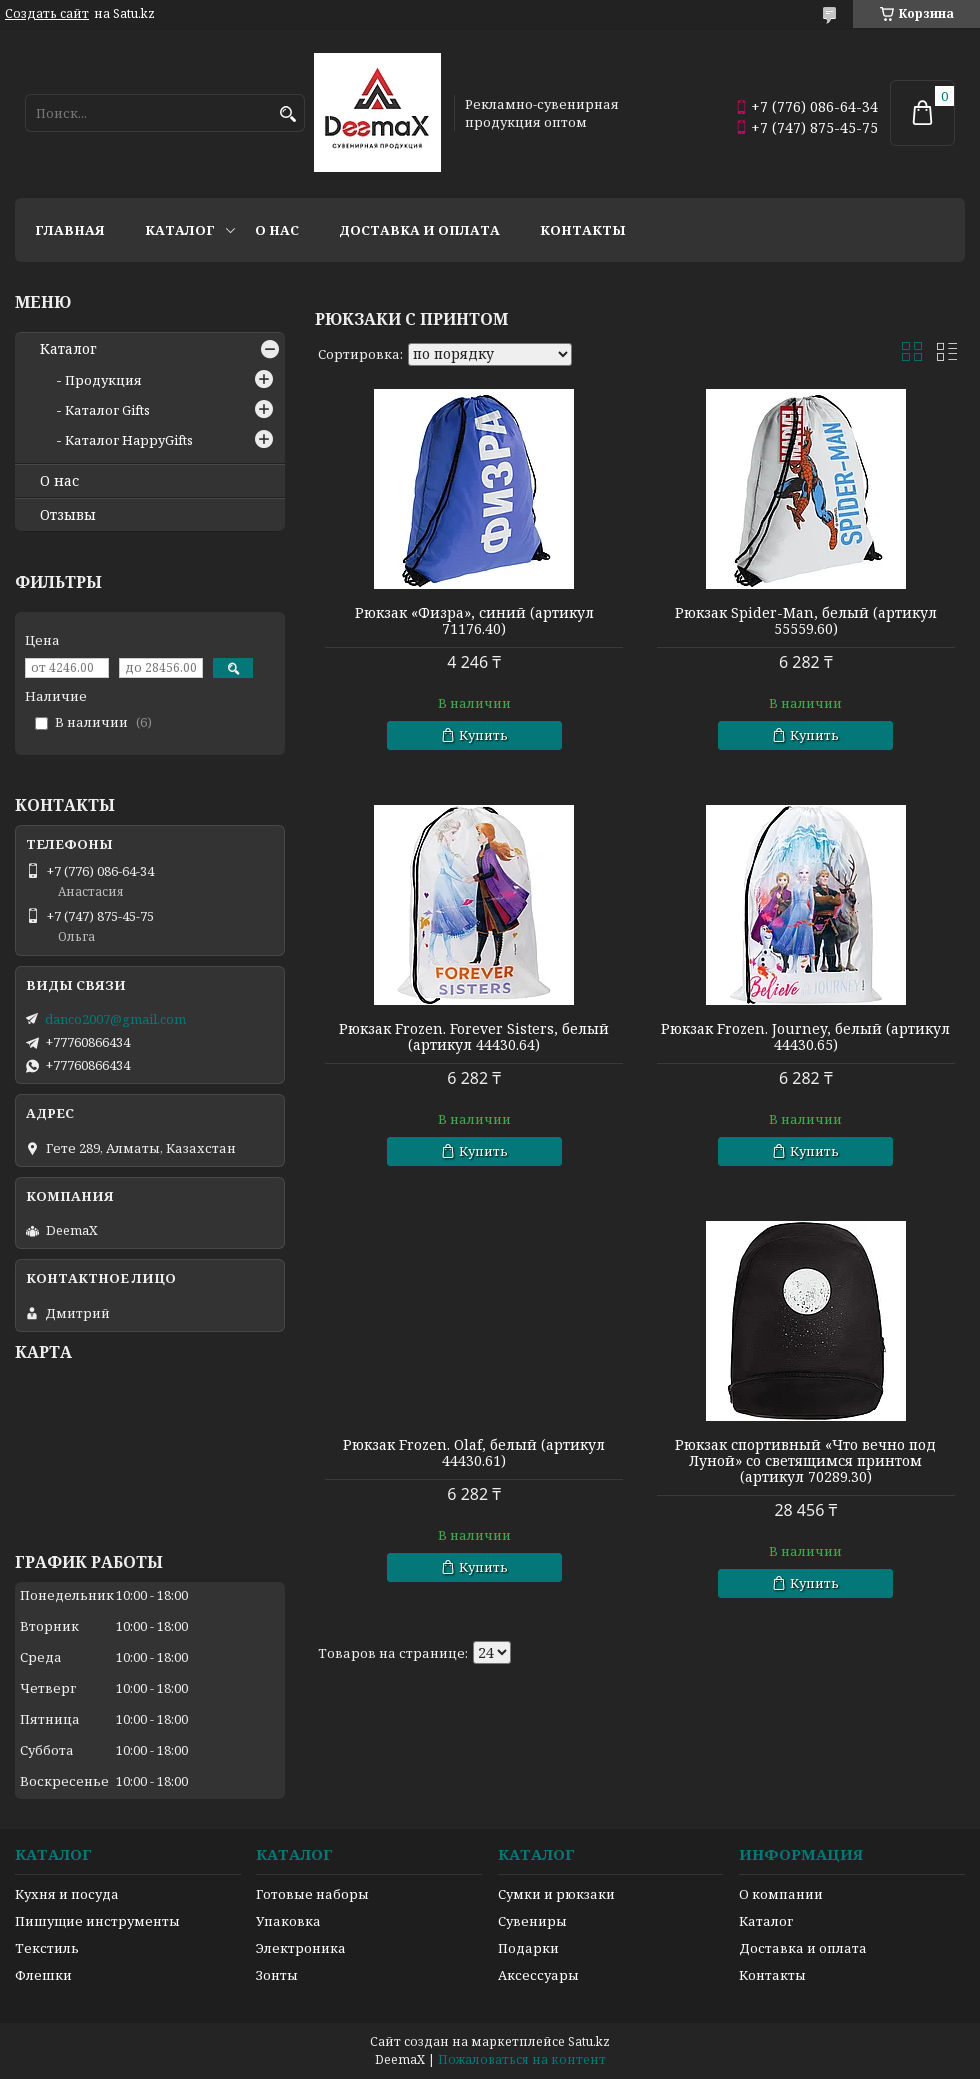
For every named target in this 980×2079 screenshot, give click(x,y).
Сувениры (532, 1921)
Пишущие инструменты (97, 1921)
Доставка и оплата (419, 230)
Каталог (180, 230)
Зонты (277, 1975)
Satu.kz (589, 2041)
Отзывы (68, 515)
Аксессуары (538, 1975)
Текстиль (47, 1948)
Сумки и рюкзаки (556, 1894)
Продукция (103, 380)
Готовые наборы (312, 1894)
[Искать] (287, 114)
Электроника (301, 1948)
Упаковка (288, 1921)
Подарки (528, 1948)
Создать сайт (47, 14)
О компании (781, 1894)
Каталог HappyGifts (129, 440)
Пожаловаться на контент (522, 2059)
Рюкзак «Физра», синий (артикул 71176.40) (474, 621)
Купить (483, 735)
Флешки (43, 1975)
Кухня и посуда (67, 1894)
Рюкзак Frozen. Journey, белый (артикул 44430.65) (805, 1037)
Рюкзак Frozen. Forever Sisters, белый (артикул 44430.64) (474, 1037)
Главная (70, 230)
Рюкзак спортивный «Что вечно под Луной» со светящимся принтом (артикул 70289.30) (805, 1461)
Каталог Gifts (107, 410)
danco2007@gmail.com (115, 1019)
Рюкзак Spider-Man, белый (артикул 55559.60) (806, 621)
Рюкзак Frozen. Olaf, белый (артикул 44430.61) (474, 1453)
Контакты (583, 230)
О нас (277, 230)
